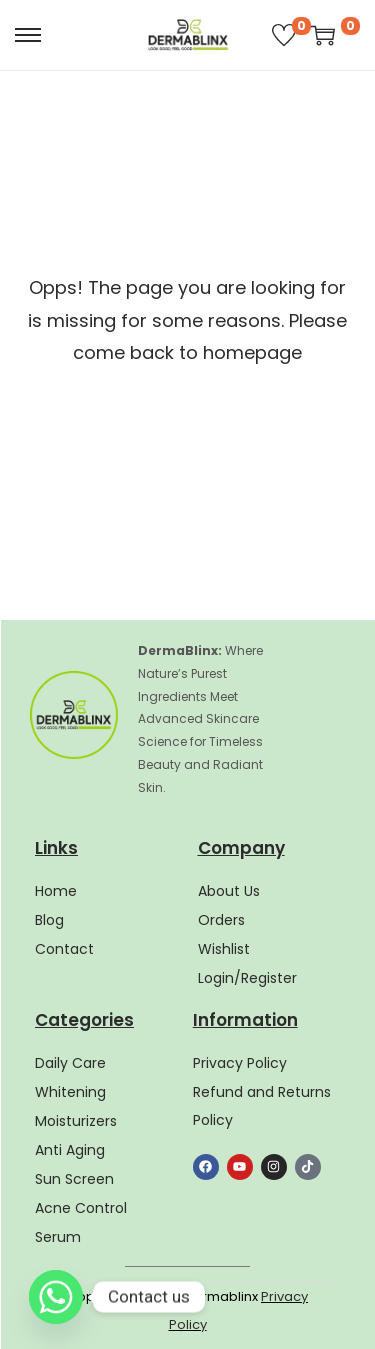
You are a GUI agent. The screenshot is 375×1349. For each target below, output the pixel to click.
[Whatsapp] (56, 1297)
